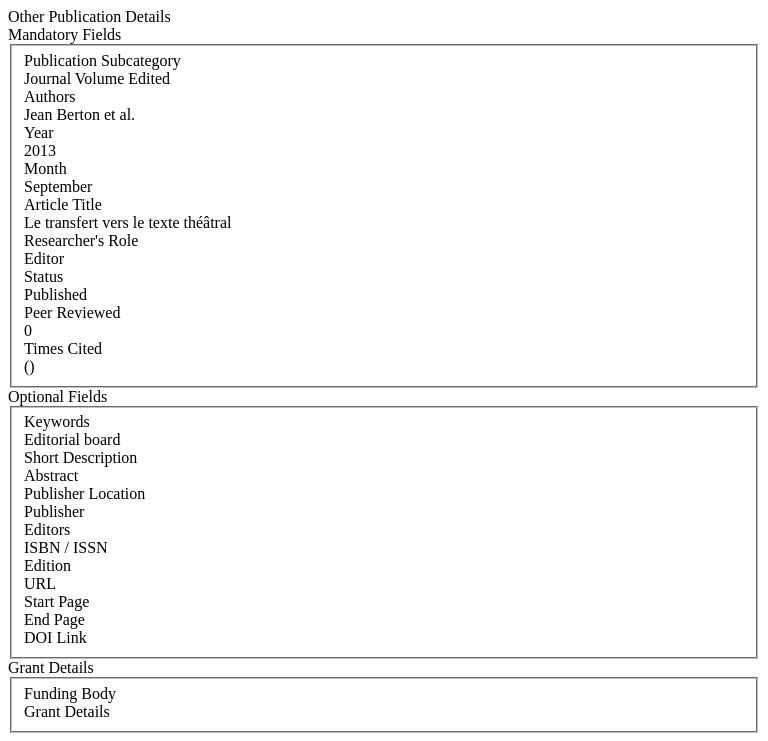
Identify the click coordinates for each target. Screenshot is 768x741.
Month (45, 168)
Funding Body (70, 693)
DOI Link (55, 637)
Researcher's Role (81, 240)
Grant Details (67, 711)
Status (43, 276)
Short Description (80, 457)
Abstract (51, 475)
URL (40, 583)
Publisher (54, 511)
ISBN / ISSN (66, 547)
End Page (54, 619)
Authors (50, 96)
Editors (47, 529)
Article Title (63, 204)
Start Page (56, 601)
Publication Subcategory (102, 60)
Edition (47, 565)
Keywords (57, 421)
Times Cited (63, 348)
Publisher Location (84, 493)
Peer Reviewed (72, 312)
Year (38, 132)
